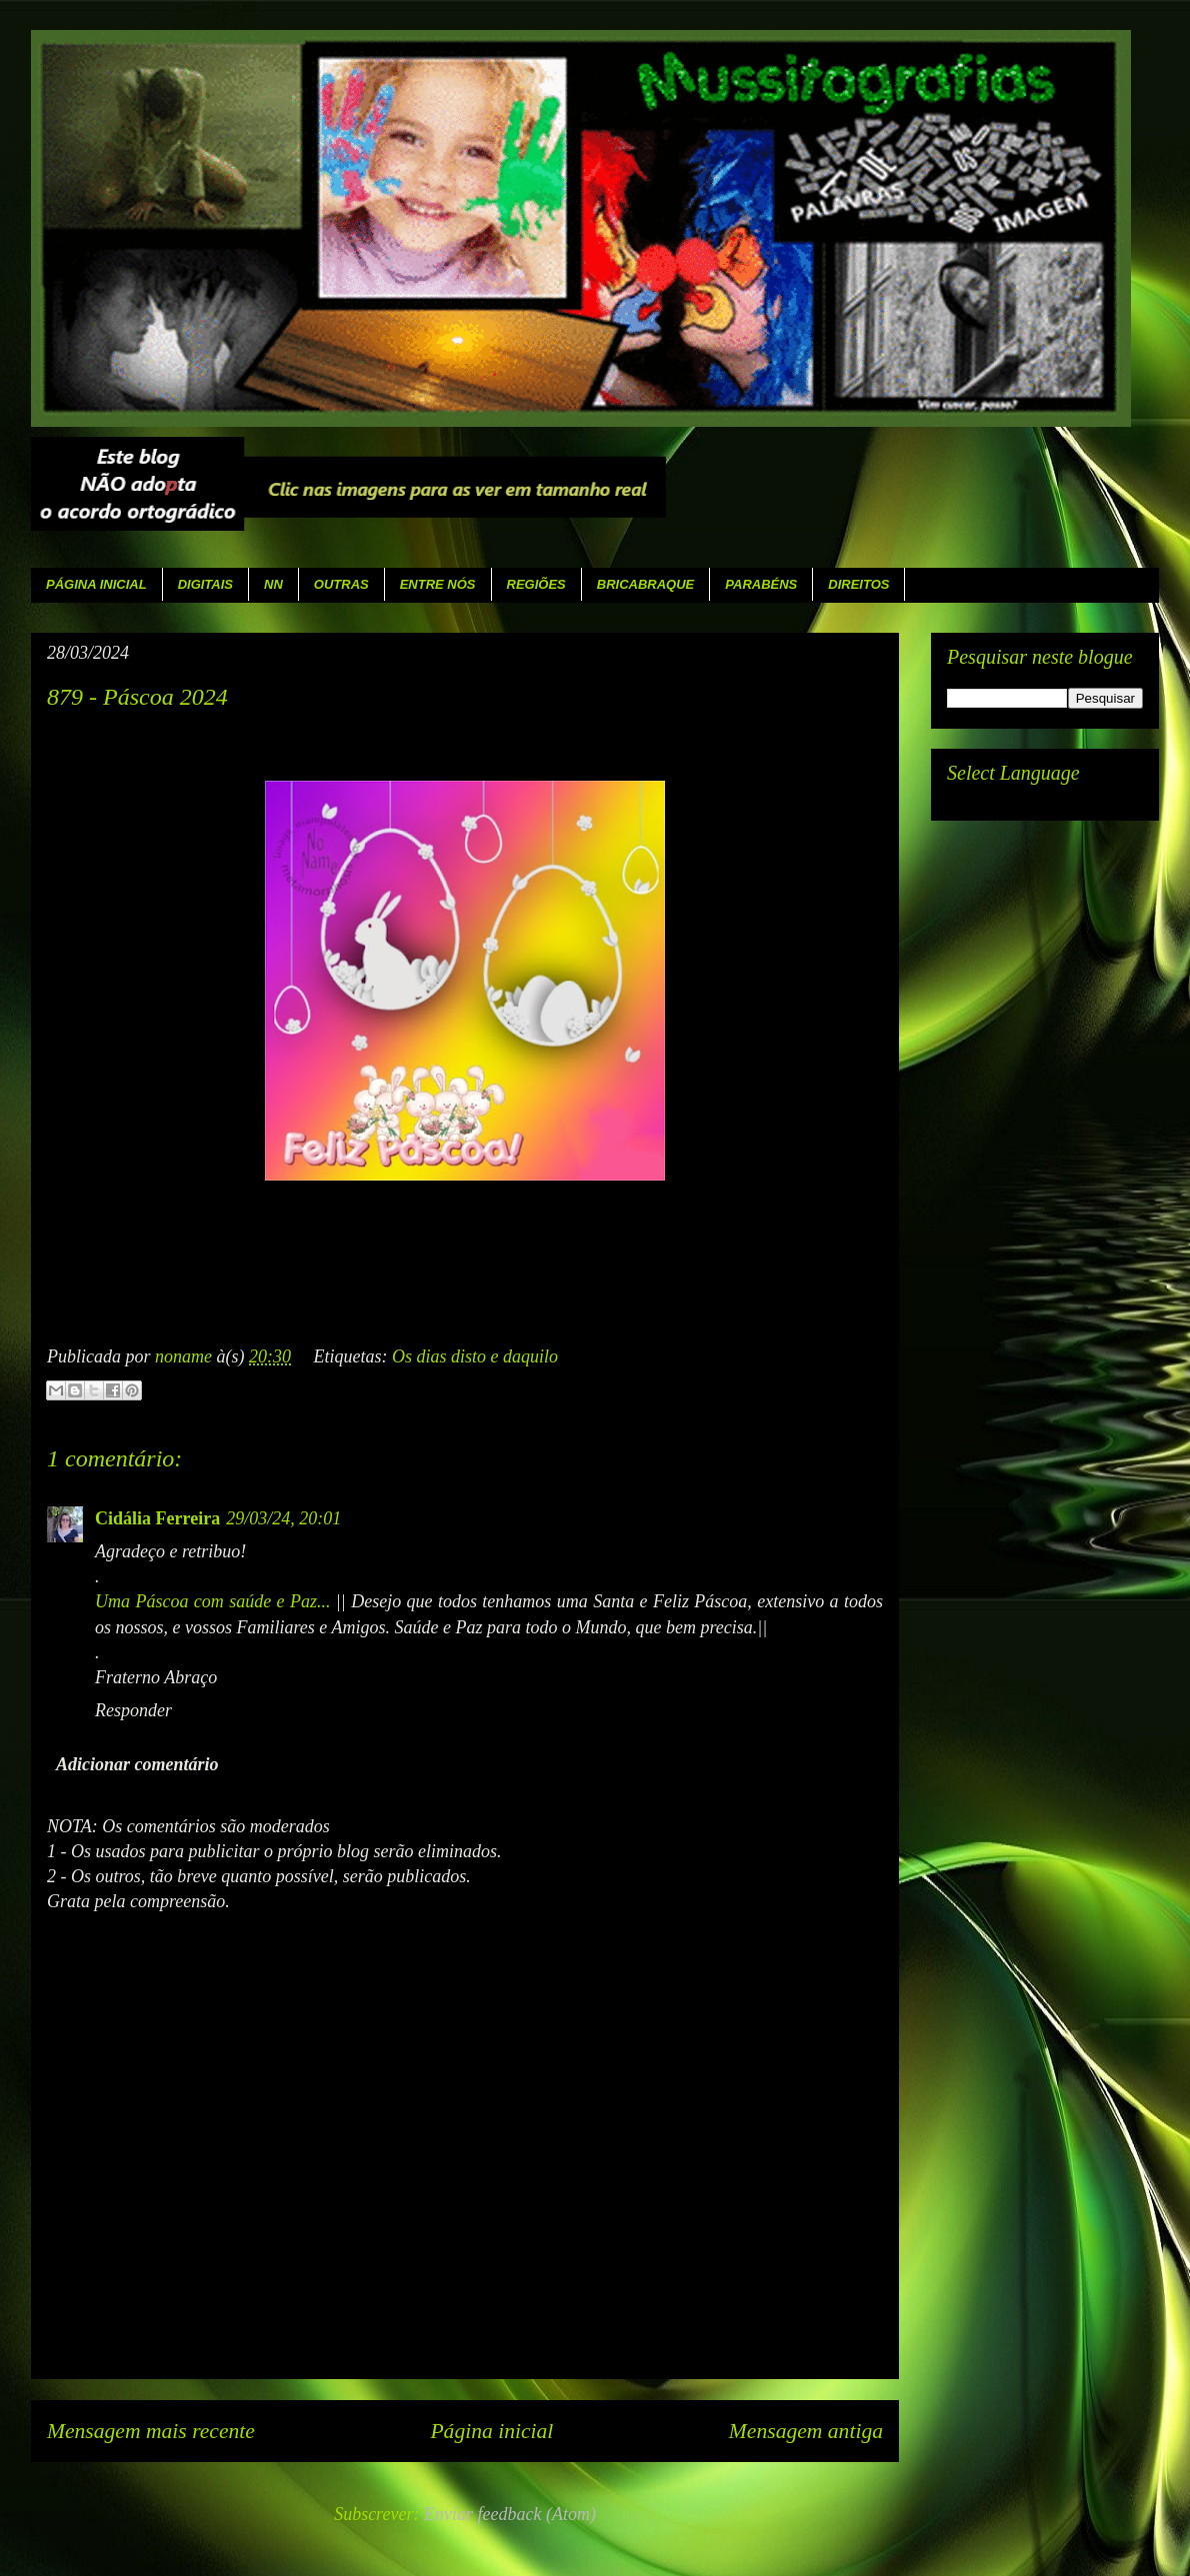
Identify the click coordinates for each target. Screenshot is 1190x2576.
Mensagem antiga (806, 2431)
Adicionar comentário (137, 1764)
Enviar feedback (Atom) (510, 2514)
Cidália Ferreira (157, 1518)
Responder (133, 1710)
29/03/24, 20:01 (283, 1518)
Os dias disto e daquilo (475, 1356)
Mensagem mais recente (151, 2431)
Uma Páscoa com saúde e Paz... (212, 1601)
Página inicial (491, 2431)
